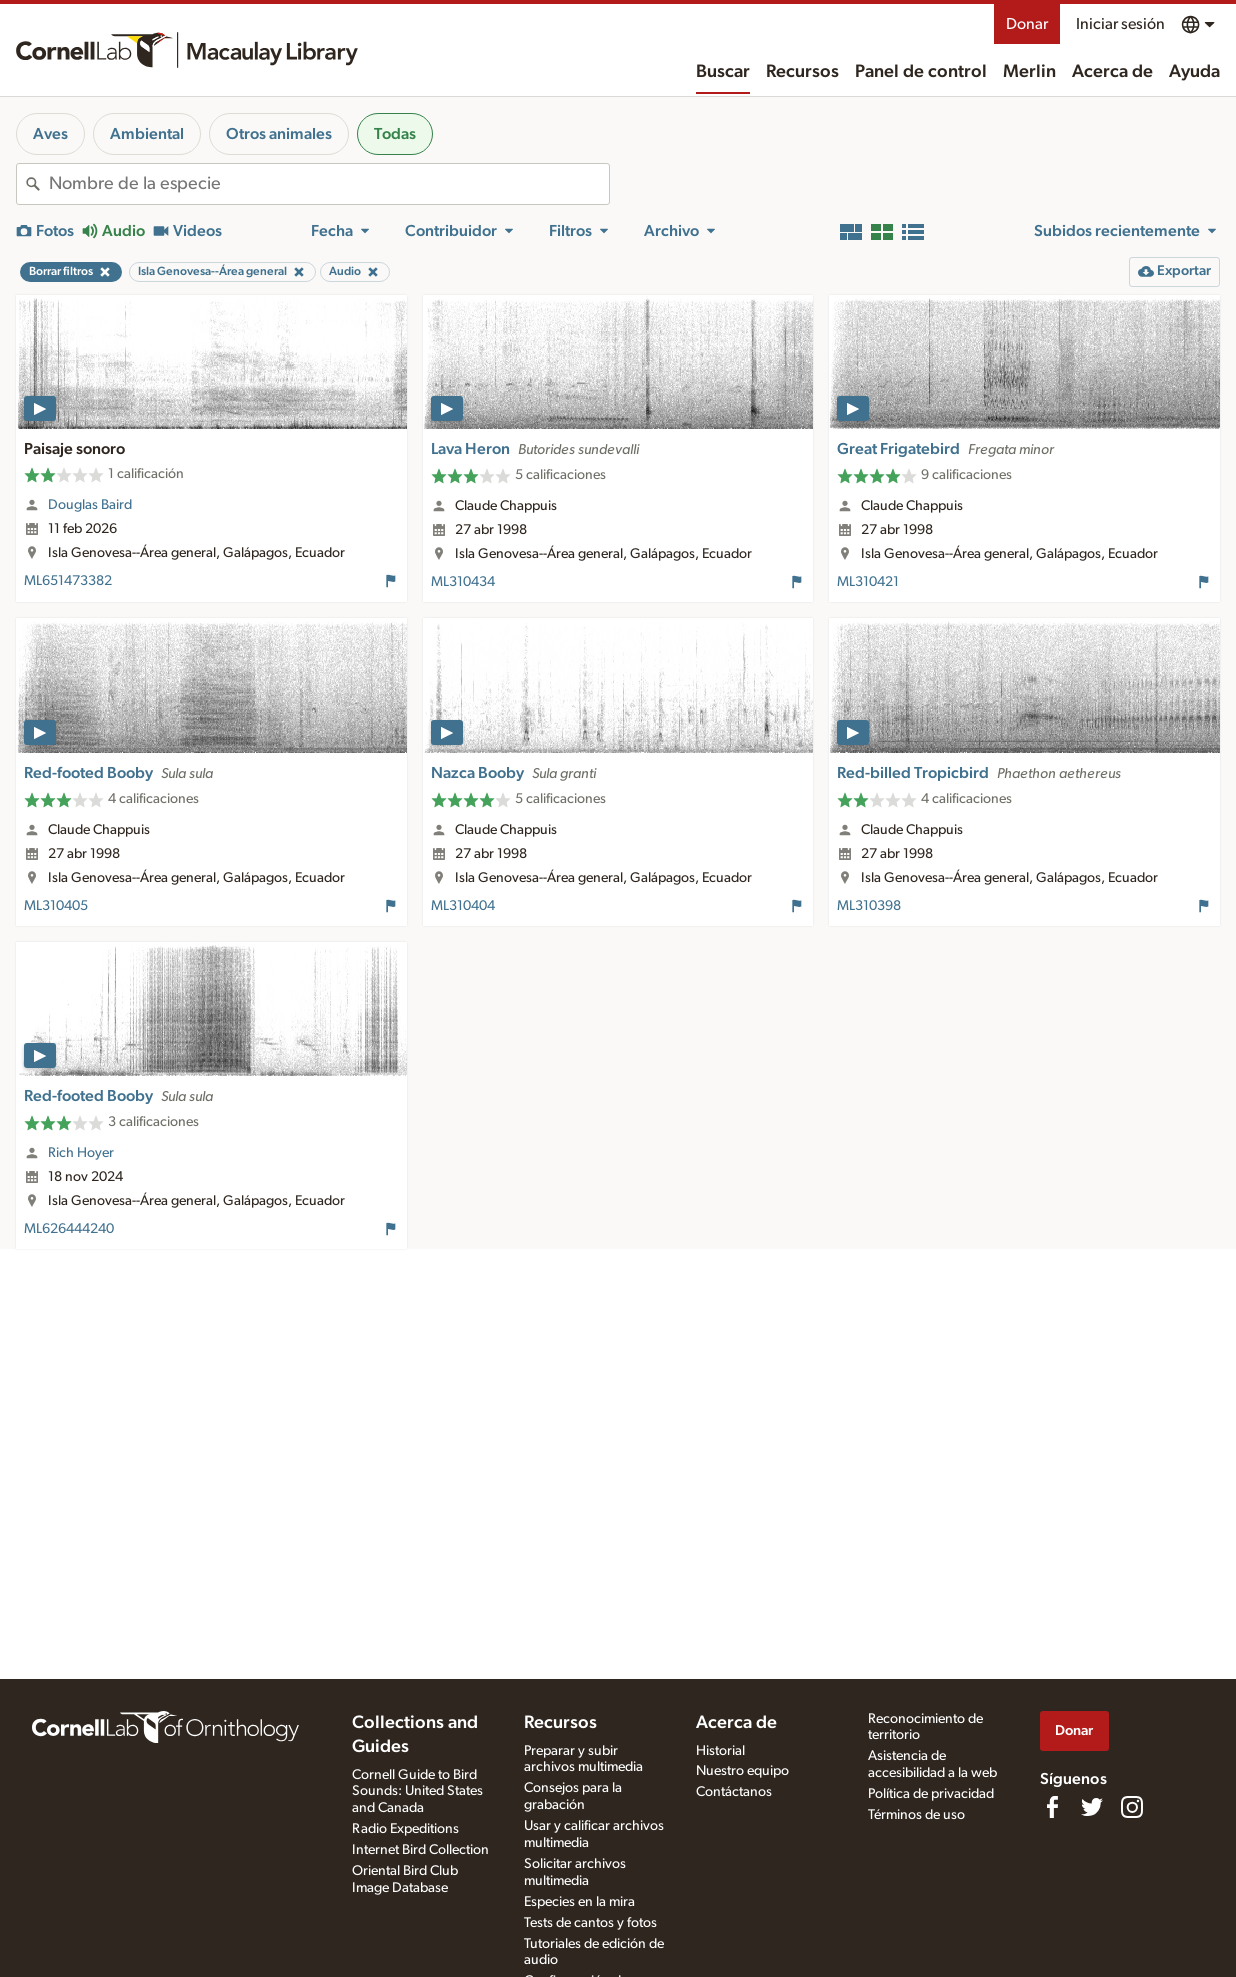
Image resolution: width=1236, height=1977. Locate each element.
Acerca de (1112, 72)
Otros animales (279, 134)
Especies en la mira (579, 1902)
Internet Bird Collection (420, 1850)
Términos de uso (916, 1815)
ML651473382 (68, 581)
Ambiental (147, 134)
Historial (720, 1751)
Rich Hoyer (81, 1153)
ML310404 (463, 906)
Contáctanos (734, 1792)
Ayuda (1194, 72)
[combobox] (329, 184)
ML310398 (869, 906)
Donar (1027, 24)
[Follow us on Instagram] (1132, 1807)
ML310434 (463, 582)
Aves (50, 134)
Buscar (723, 72)
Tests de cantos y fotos (590, 1923)
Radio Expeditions (405, 1829)
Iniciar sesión (1120, 24)
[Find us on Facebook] (1052, 1807)
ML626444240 (69, 1229)
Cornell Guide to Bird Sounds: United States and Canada (417, 1792)
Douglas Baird (90, 505)
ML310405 (56, 906)
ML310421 (868, 582)
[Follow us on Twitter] (1092, 1807)
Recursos (802, 72)
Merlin (1029, 72)
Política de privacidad (931, 1794)
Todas (395, 134)
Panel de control (921, 72)
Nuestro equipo (742, 1771)
